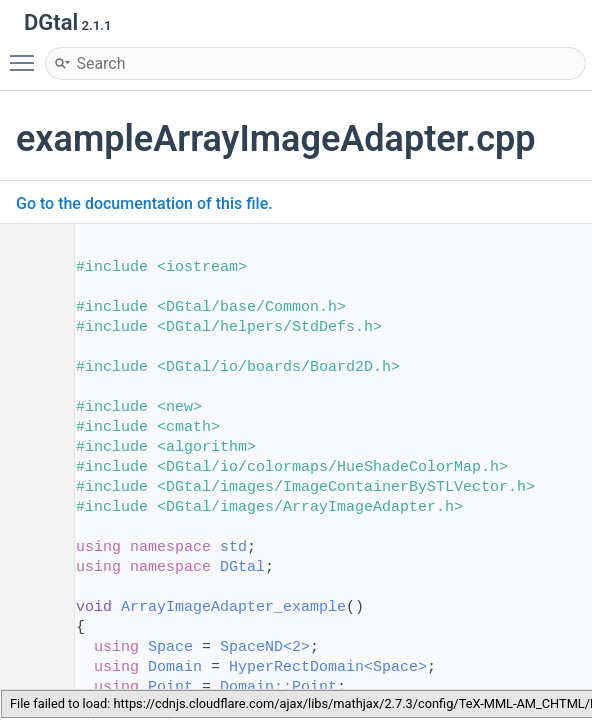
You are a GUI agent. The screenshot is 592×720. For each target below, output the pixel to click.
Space (170, 647)
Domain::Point (278, 687)
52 (29, 607)
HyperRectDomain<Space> (328, 667)
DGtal (242, 567)
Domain (175, 667)
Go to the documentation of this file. (144, 203)
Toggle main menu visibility (27, 54)
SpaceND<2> (265, 647)
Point (170, 687)
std (233, 547)
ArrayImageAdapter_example (233, 607)
